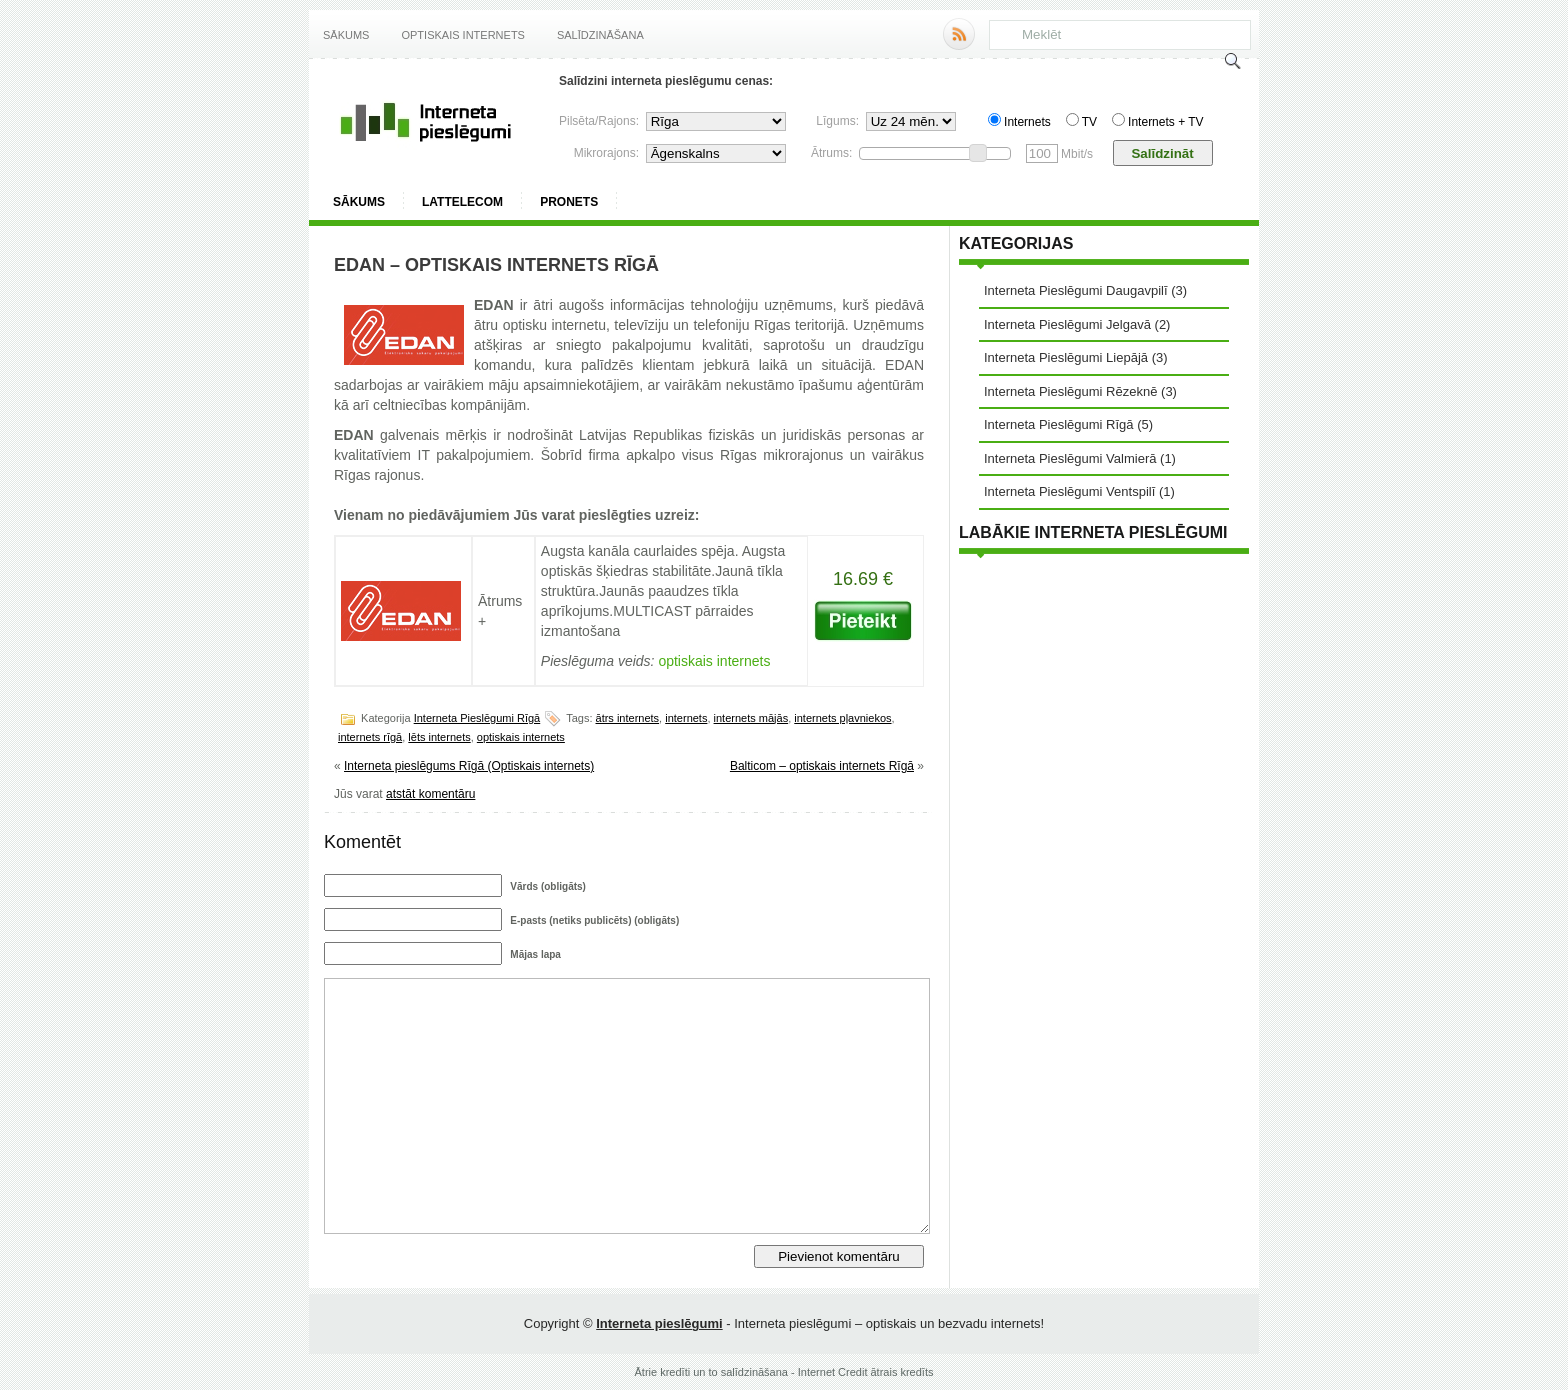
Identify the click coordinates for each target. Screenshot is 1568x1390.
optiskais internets (521, 737)
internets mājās (751, 718)
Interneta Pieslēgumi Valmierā (1070, 458)
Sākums (346, 35)
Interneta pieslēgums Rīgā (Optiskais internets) (469, 766)
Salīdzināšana (600, 35)
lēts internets (439, 737)
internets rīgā (370, 737)
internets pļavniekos (842, 718)
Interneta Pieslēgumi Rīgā (477, 718)
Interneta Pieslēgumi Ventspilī (1069, 491)
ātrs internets (628, 718)
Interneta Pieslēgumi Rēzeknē (1070, 391)
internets (686, 718)
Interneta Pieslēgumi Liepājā (1066, 357)
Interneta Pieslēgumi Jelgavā (1067, 324)
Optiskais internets (462, 35)
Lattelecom (462, 202)
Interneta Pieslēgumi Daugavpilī (1076, 290)
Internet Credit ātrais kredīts (866, 1372)
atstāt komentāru (430, 794)
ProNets (569, 202)
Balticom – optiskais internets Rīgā (822, 766)
